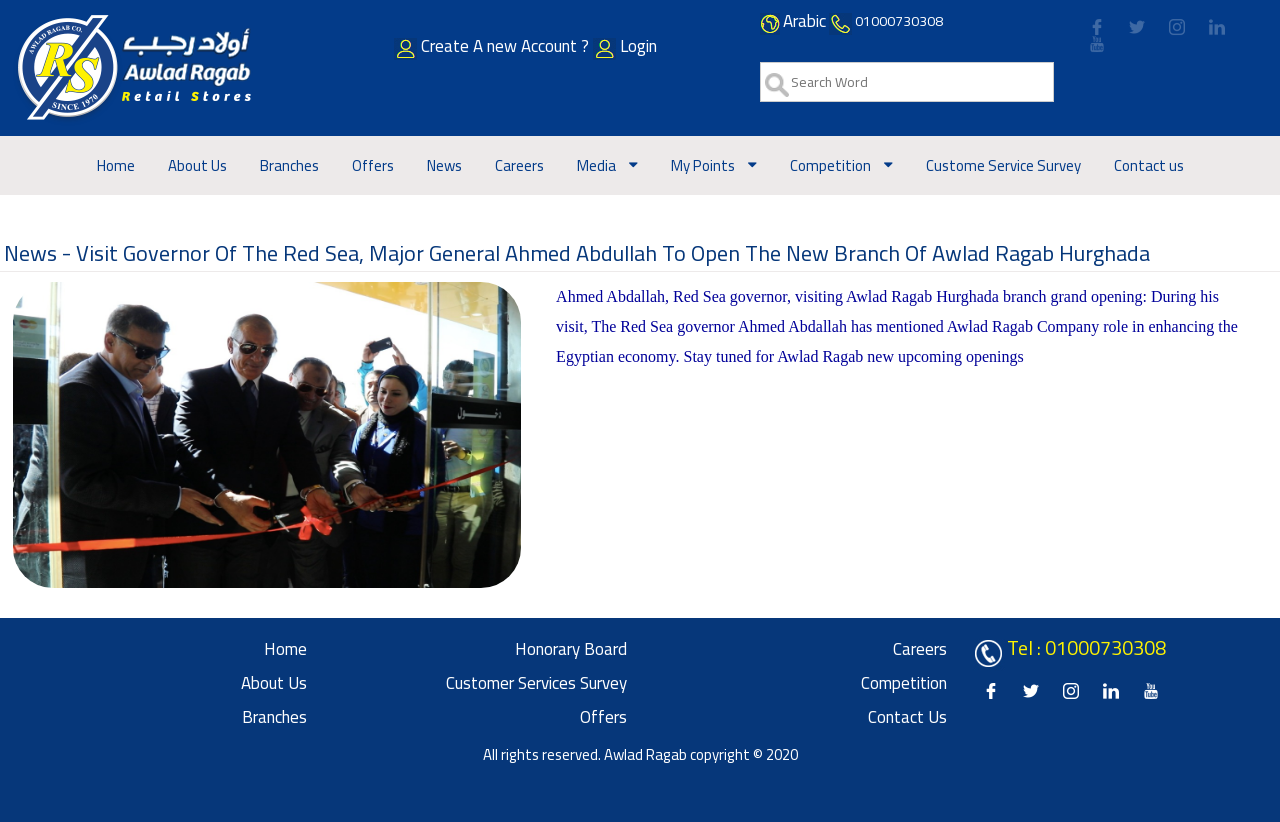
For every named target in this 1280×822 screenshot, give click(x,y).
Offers (373, 165)
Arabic (804, 21)
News (444, 165)
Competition (832, 165)
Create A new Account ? (520, 46)
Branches (289, 165)
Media (598, 165)
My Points (704, 165)
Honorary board (571, 649)
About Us (197, 165)
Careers (519, 165)
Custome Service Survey (1003, 165)
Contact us (1149, 165)
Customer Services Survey (536, 683)
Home (116, 165)
